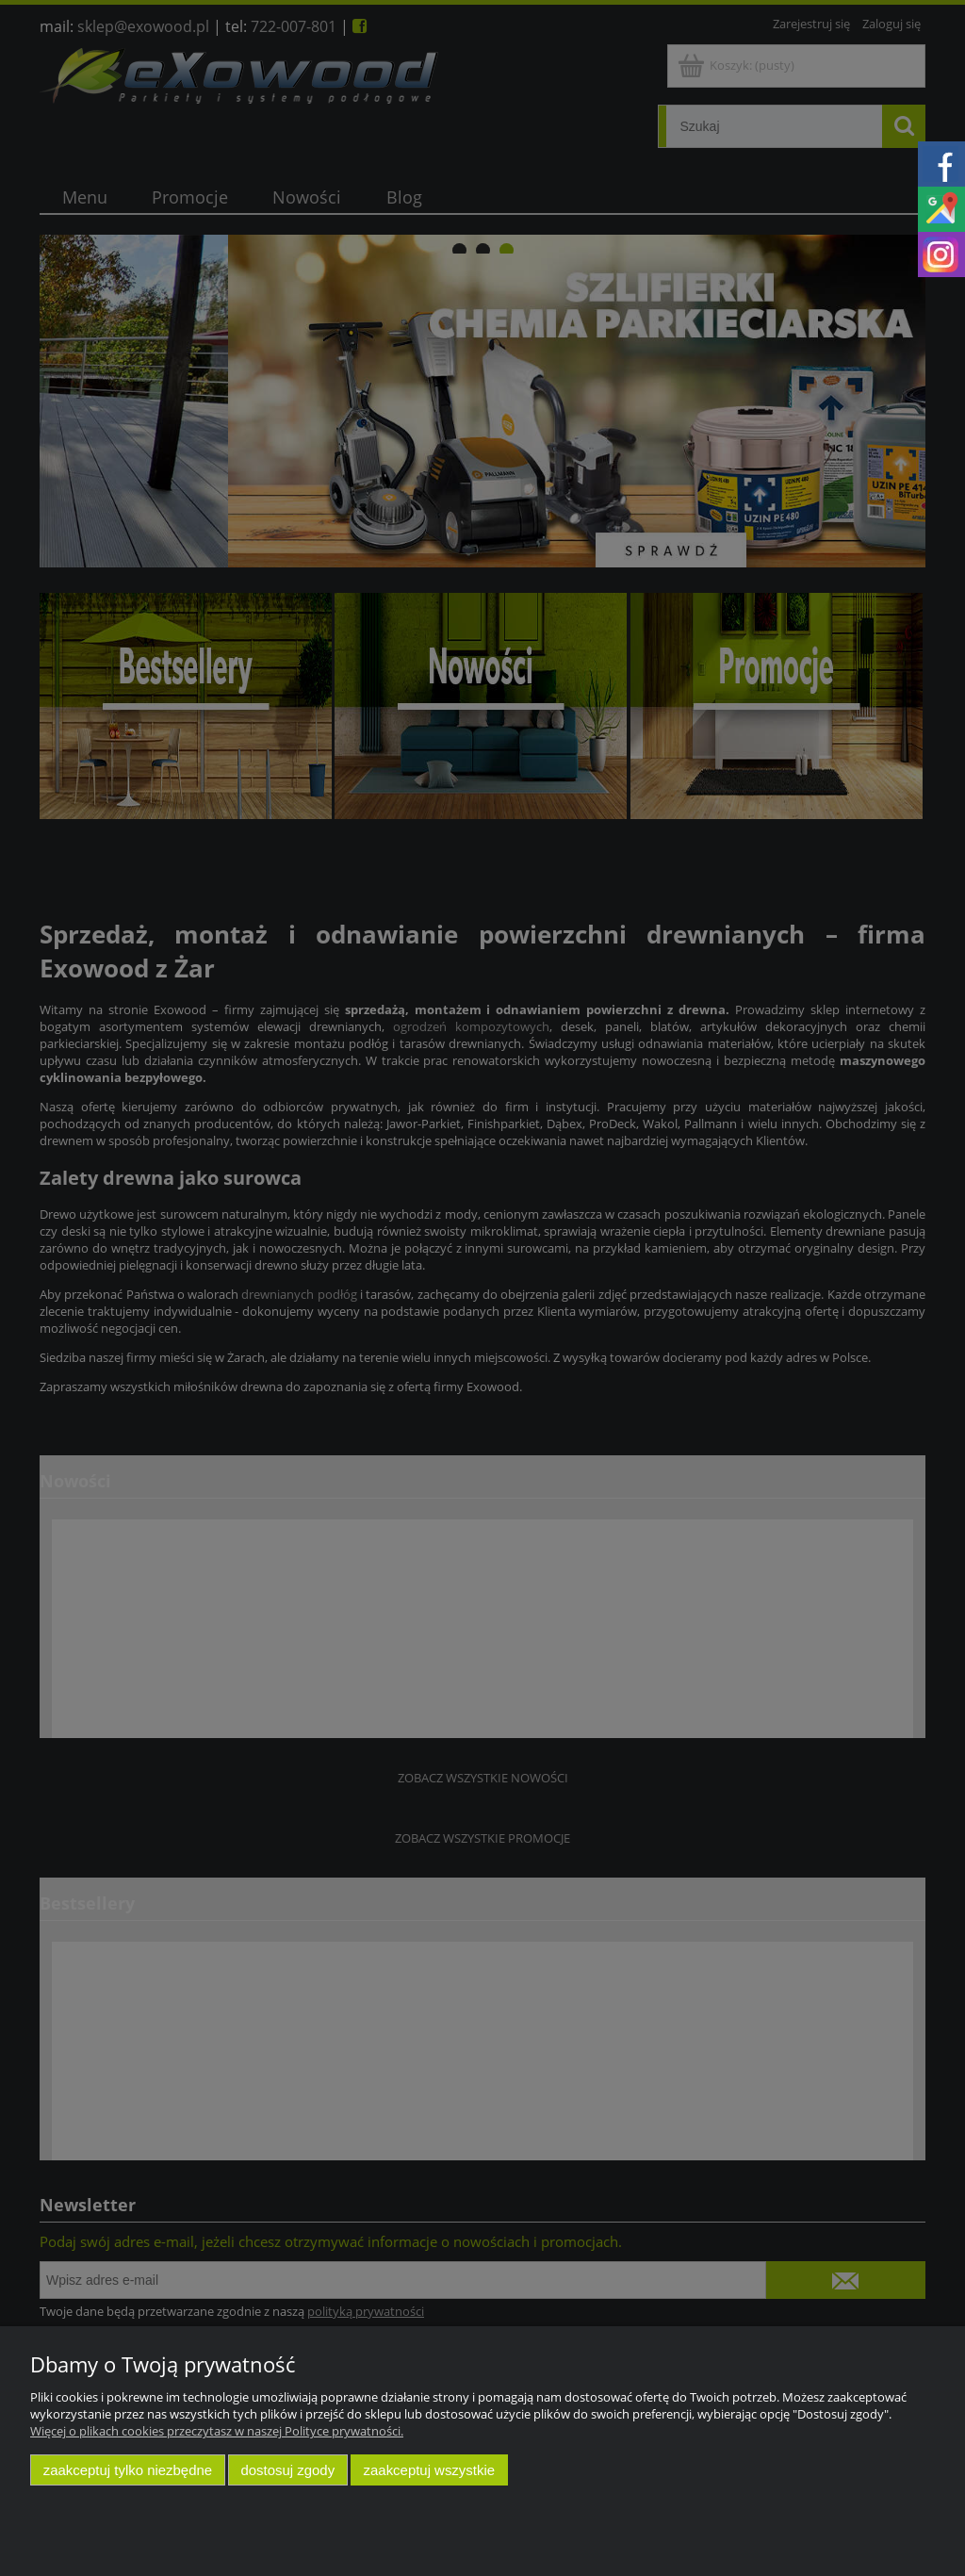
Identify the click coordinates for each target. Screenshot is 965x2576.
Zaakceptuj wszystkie (429, 2470)
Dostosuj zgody (287, 2470)
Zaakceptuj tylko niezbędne (127, 2470)
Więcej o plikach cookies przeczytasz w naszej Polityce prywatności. (216, 2430)
